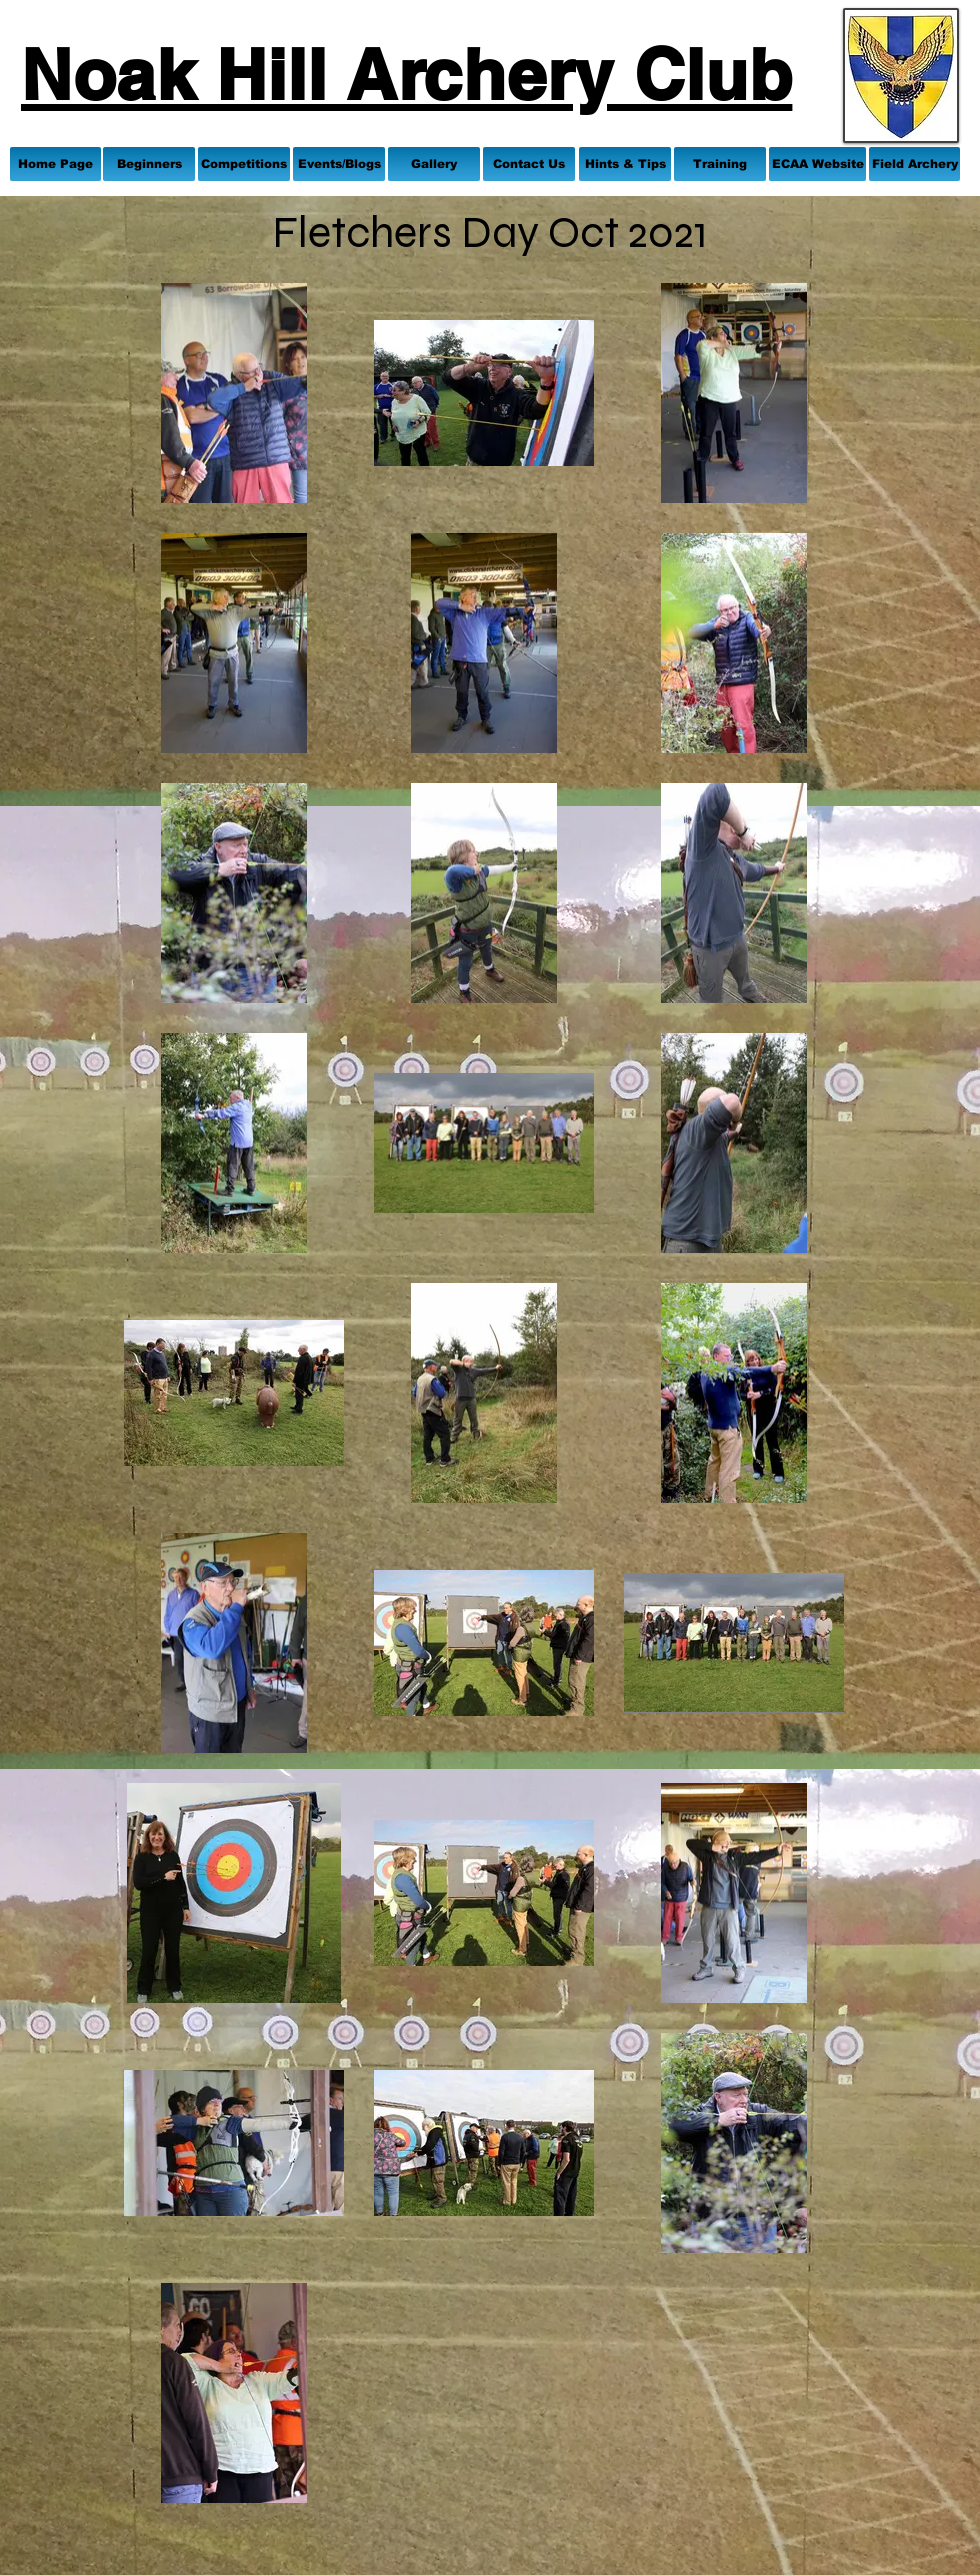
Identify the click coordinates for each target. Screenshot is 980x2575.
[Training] (720, 164)
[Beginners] (149, 164)
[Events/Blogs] (339, 164)
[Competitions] (244, 164)
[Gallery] (434, 164)
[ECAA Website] (817, 164)
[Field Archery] (914, 164)
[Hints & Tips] (625, 164)
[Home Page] (55, 164)
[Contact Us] (529, 164)
